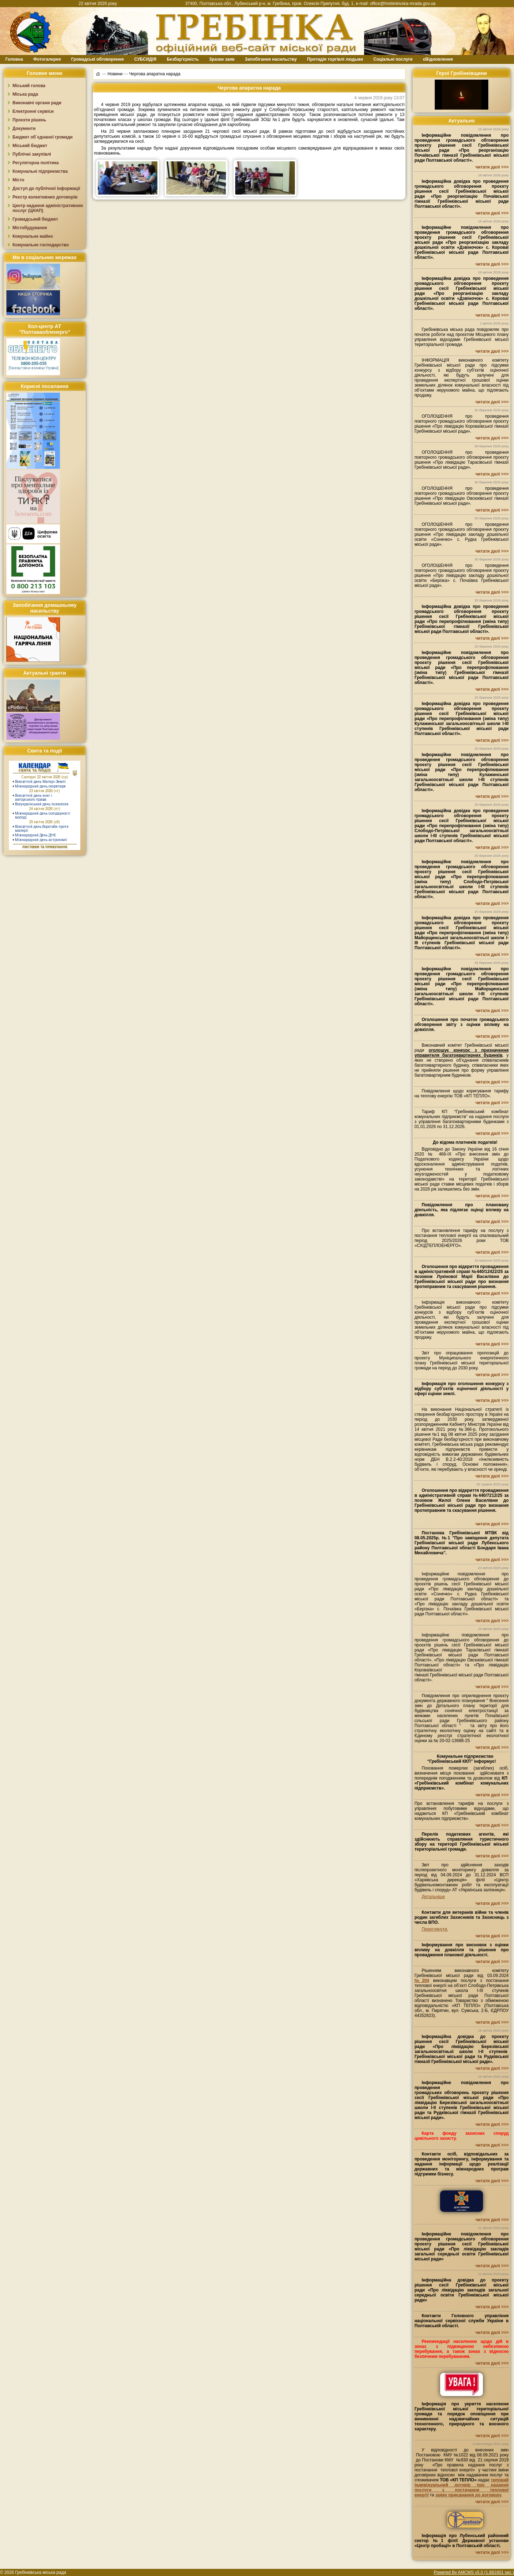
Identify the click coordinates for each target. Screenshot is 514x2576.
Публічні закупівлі (31, 154)
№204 (421, 1980)
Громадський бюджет (35, 219)
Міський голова (28, 85)
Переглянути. (435, 1929)
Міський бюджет (29, 145)
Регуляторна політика (35, 162)
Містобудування (29, 227)
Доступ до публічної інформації (46, 188)
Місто (18, 179)
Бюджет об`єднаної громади (42, 137)
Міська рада (25, 94)
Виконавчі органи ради (36, 102)
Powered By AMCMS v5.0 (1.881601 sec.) (474, 2572)
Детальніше (433, 1896)
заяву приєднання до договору (468, 2494)
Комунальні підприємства (40, 171)
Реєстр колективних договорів (44, 197)
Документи (24, 128)
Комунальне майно (32, 236)
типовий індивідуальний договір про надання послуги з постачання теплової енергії (461, 2487)
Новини (114, 73)
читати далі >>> (492, 167)
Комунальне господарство (40, 244)
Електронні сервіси (33, 111)
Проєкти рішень (29, 119)
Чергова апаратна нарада (155, 73)
